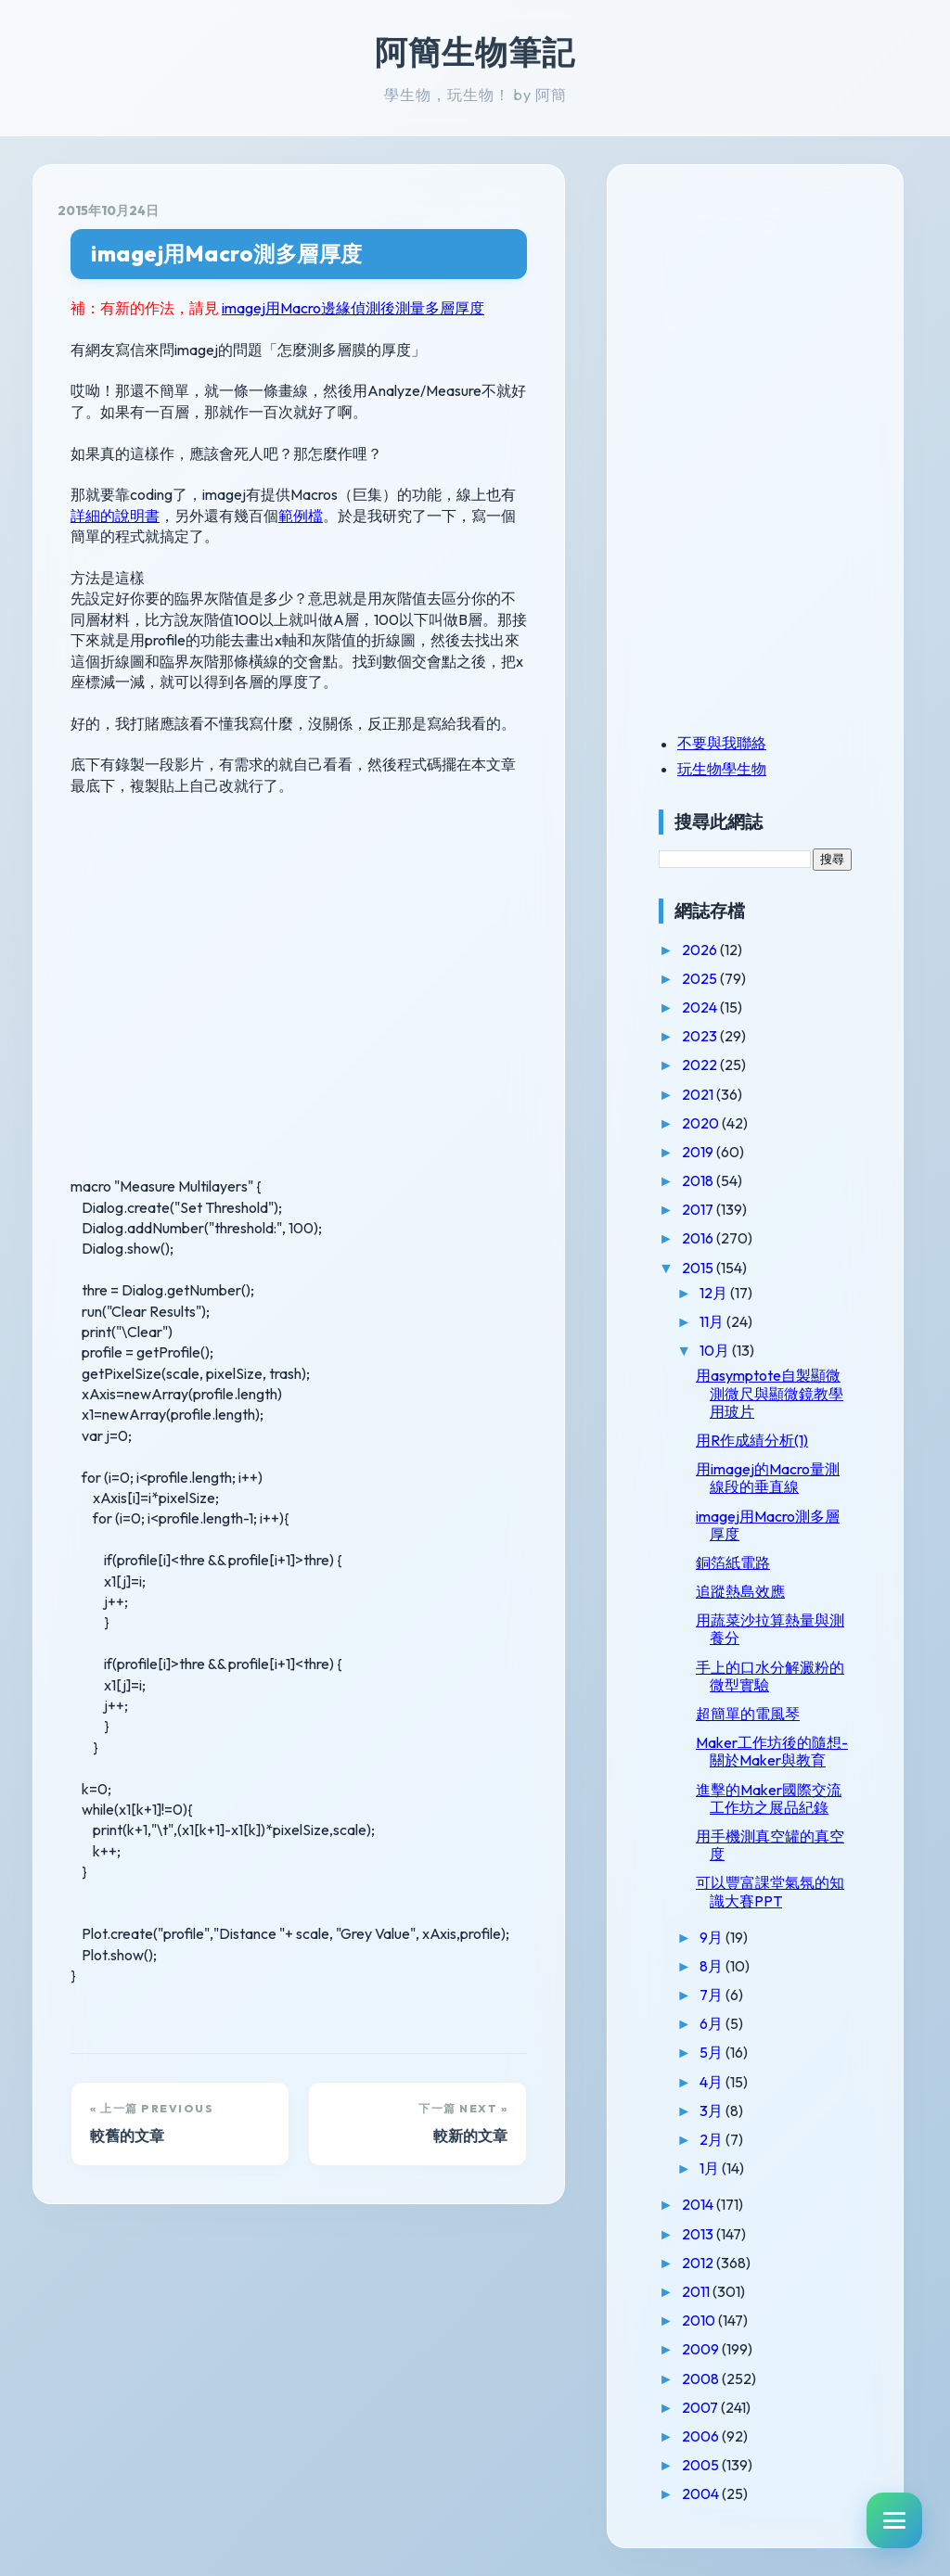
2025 (701, 978)
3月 (712, 2110)
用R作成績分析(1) (752, 1440)
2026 (701, 949)
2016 (699, 1238)
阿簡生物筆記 (475, 52)
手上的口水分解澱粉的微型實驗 (770, 1676)
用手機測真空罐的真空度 (770, 1845)
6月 (712, 2023)
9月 (712, 1937)
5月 (712, 2052)
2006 (702, 2436)
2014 (699, 2204)
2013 (699, 2234)
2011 (697, 2291)
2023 (701, 1036)
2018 (699, 1180)
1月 (711, 2168)
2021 (699, 1094)
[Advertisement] (775, 318)
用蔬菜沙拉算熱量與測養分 (770, 1629)
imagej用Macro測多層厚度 (227, 253)
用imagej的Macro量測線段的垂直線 (768, 1478)
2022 (701, 1064)
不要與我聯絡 (721, 742)
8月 (712, 1966)
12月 (715, 1292)
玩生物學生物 (721, 768)
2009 (702, 2349)
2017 (699, 1209)
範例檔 (300, 515)
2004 (702, 2493)
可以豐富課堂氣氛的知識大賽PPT (770, 1891)
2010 (700, 2320)
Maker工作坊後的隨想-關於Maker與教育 (772, 1751)
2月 (712, 2139)
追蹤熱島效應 (740, 1591)
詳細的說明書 (115, 515)
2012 (699, 2262)
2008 (702, 2378)
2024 (701, 1007)
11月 (713, 1321)
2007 (701, 2407)
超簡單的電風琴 (748, 1713)
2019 (699, 1151)
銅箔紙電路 (733, 1562)
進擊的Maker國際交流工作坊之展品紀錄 (768, 1798)
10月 (716, 1350)
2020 (702, 1123)
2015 (699, 1267)
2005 (702, 2464)
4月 (712, 2081)
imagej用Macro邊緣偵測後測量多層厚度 (353, 308)
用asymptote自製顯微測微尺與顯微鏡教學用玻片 (769, 1393)
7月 (712, 1994)
